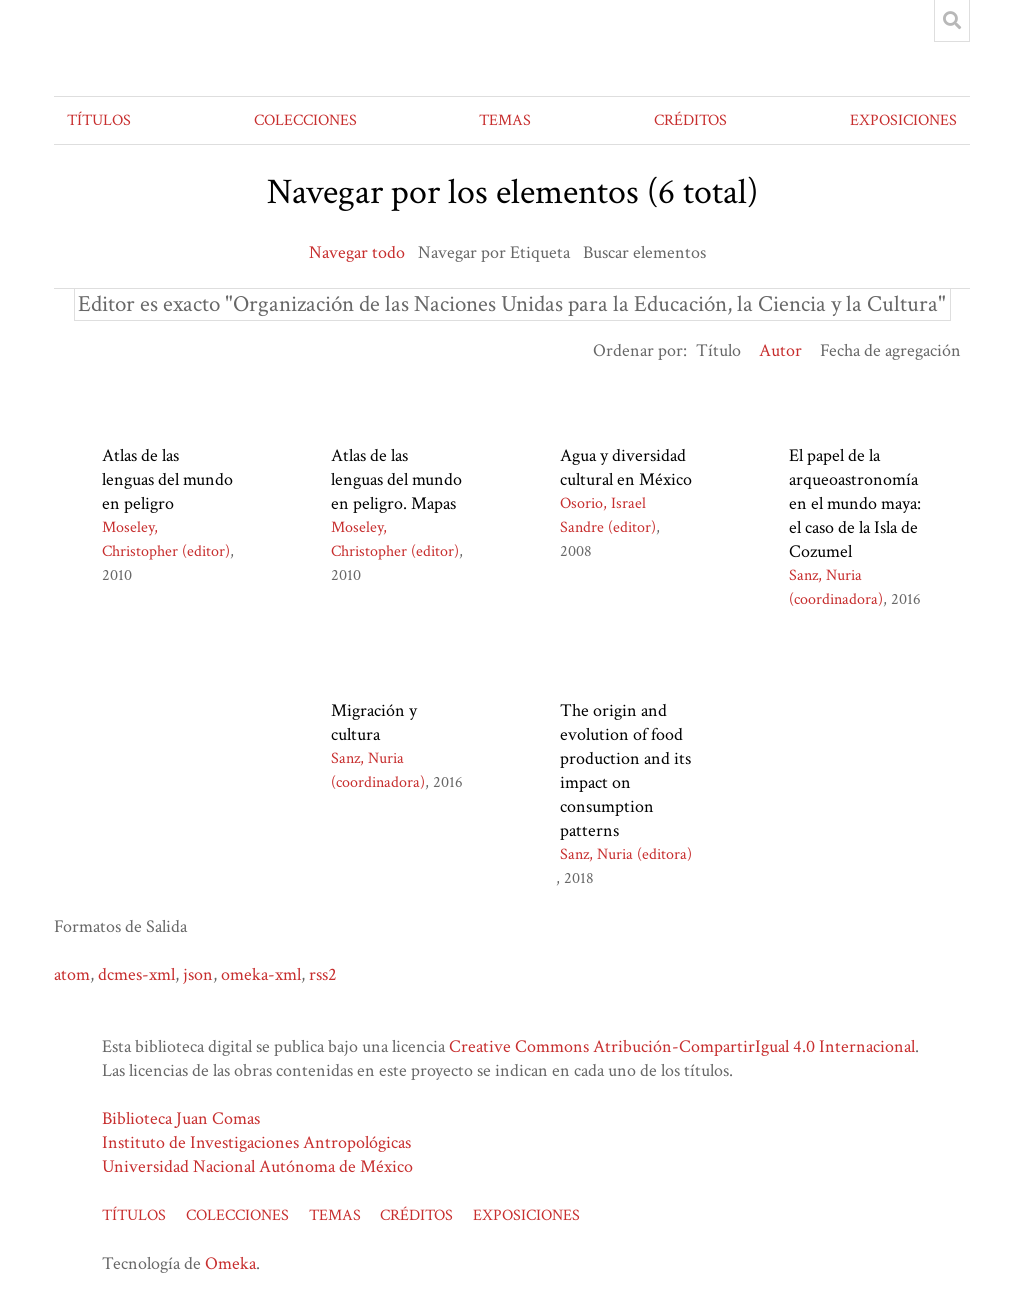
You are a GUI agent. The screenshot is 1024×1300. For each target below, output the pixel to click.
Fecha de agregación (890, 350)
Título (718, 350)
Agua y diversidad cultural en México (626, 467)
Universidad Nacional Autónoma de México (257, 1166)
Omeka (230, 1263)
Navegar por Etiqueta (494, 252)
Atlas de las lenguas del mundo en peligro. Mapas (396, 479)
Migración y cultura (374, 722)
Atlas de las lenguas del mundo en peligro (167, 479)
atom (72, 974)
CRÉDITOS (690, 120)
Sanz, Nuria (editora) (626, 854)
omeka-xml (261, 974)
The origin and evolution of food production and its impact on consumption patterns (625, 770)
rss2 (323, 974)
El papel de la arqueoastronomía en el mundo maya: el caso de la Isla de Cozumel (855, 503)
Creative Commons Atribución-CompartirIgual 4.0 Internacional (682, 1046)
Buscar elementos (644, 252)
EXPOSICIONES (903, 120)
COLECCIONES (305, 120)
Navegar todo (357, 252)
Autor (780, 350)
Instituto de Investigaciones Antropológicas (256, 1142)
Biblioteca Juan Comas (181, 1118)
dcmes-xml (136, 974)
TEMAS (505, 120)
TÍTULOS (99, 120)
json (198, 974)
